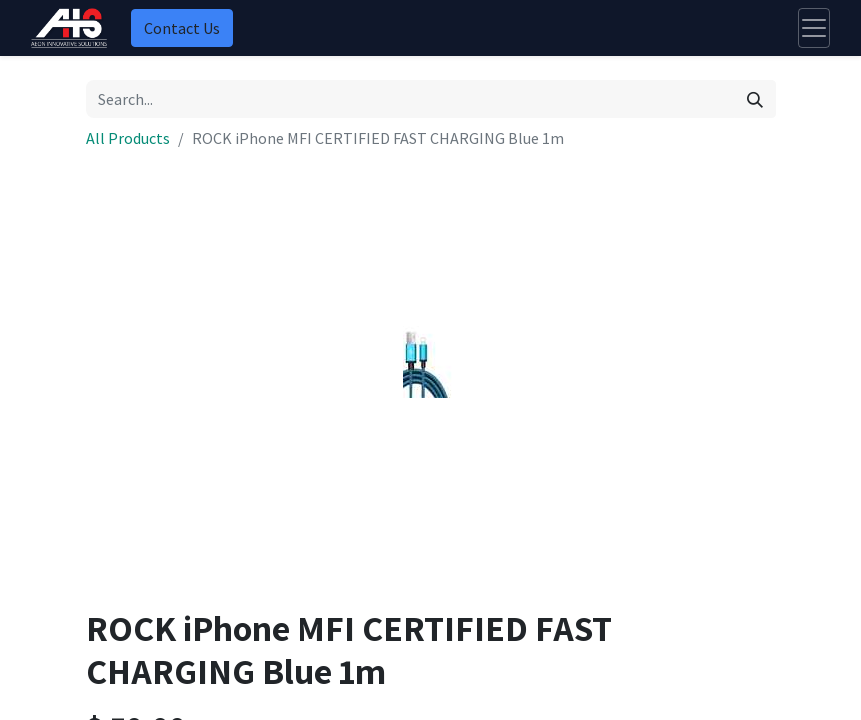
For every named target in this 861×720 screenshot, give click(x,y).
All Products (128, 138)
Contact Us (182, 28)
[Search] (755, 99)
